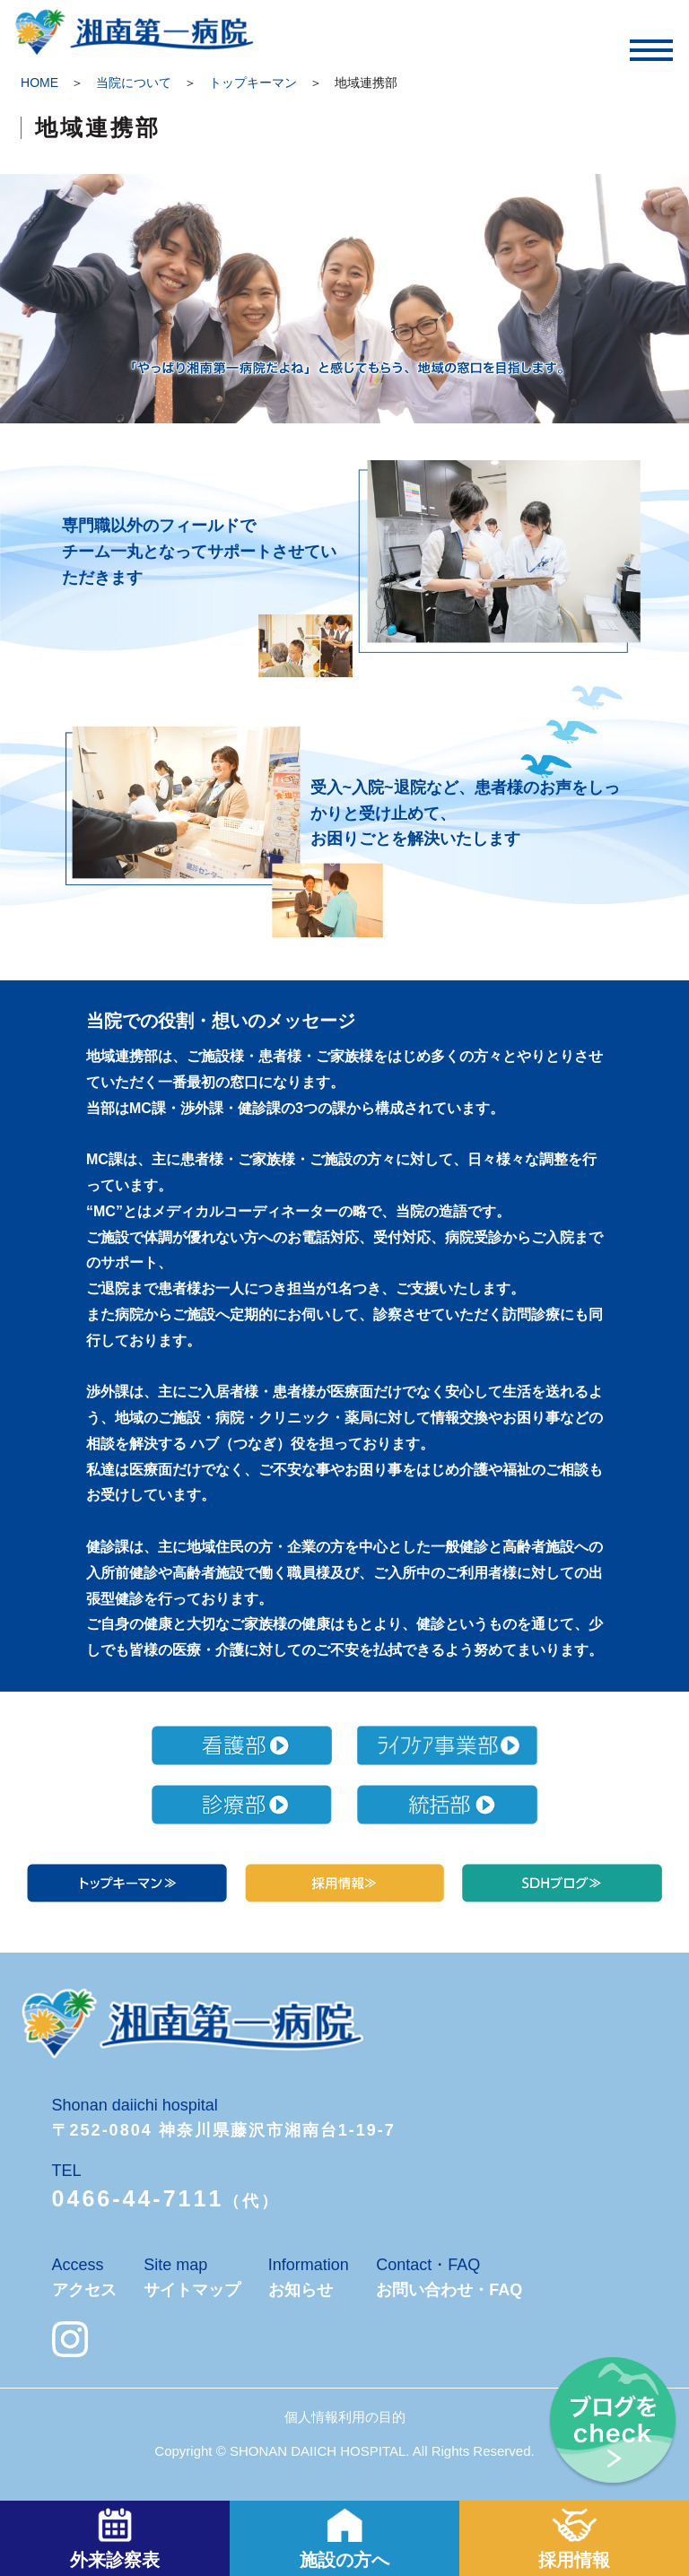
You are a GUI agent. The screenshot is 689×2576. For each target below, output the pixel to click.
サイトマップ (192, 2290)
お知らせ (300, 2290)
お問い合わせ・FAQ (449, 2290)
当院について (133, 82)
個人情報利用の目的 (345, 2416)
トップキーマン (253, 82)
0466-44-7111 (138, 2198)
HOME (39, 82)
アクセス (84, 2290)
